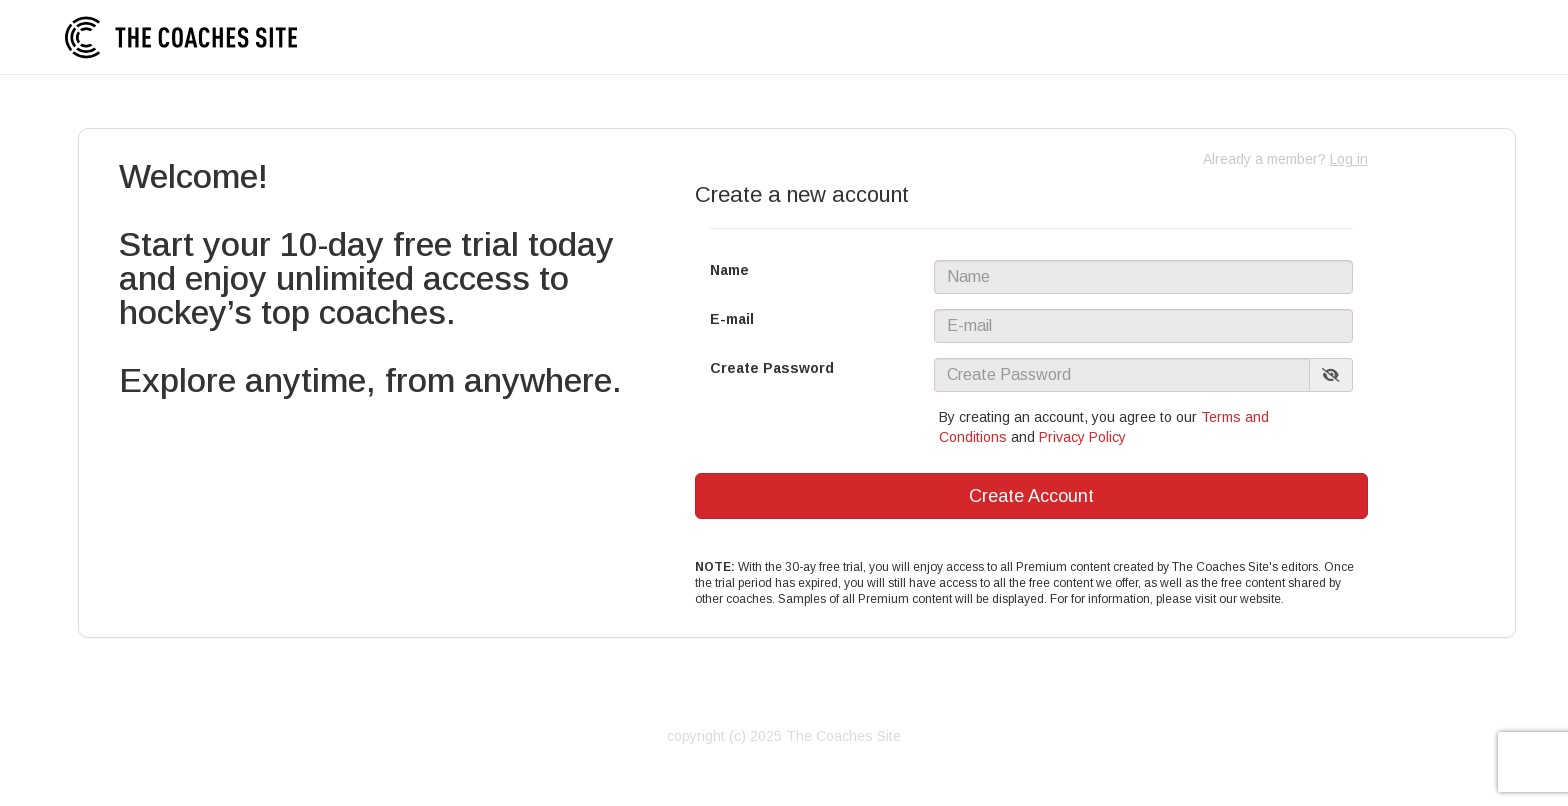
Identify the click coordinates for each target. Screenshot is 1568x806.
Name (729, 270)
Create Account (1031, 496)
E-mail (732, 319)
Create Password (772, 368)
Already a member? (1285, 159)
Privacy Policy (1082, 437)
